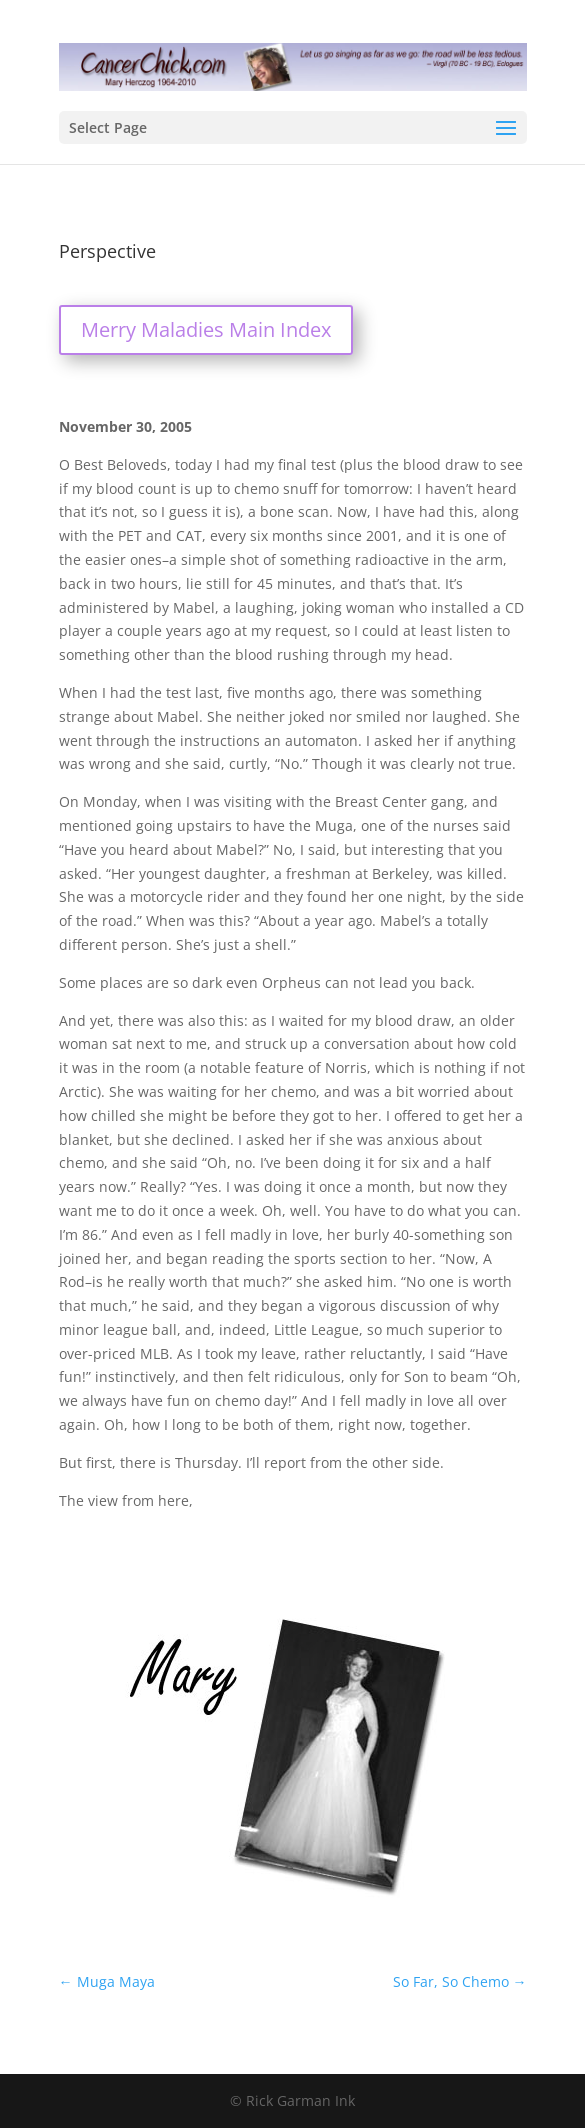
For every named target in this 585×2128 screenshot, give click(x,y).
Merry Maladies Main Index (206, 329)
